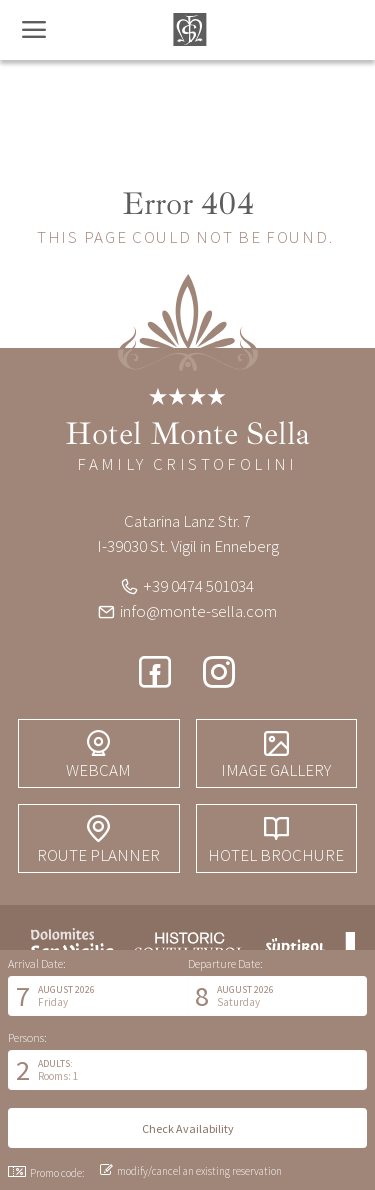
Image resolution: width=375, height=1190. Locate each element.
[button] (98, 996)
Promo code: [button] (46, 1173)
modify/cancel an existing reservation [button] (191, 1171)
